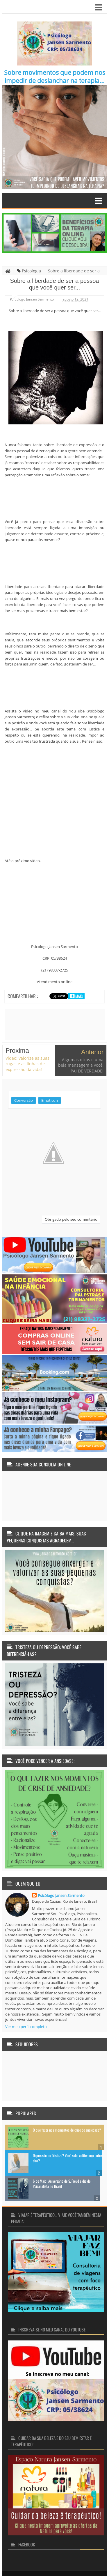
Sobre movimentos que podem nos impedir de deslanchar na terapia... (54, 76)
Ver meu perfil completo (26, 2002)
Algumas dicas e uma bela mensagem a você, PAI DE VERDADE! (80, 1040)
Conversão (23, 1075)
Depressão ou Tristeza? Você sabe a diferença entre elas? (67, 2133)
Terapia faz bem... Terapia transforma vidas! (67, 2556)
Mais (78, 996)
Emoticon (49, 1075)
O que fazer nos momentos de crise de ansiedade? (67, 2105)
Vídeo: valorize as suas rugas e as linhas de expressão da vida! (27, 1039)
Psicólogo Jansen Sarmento (61, 1870)
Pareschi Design (61, 2563)
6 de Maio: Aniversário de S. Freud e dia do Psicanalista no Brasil (62, 2158)
